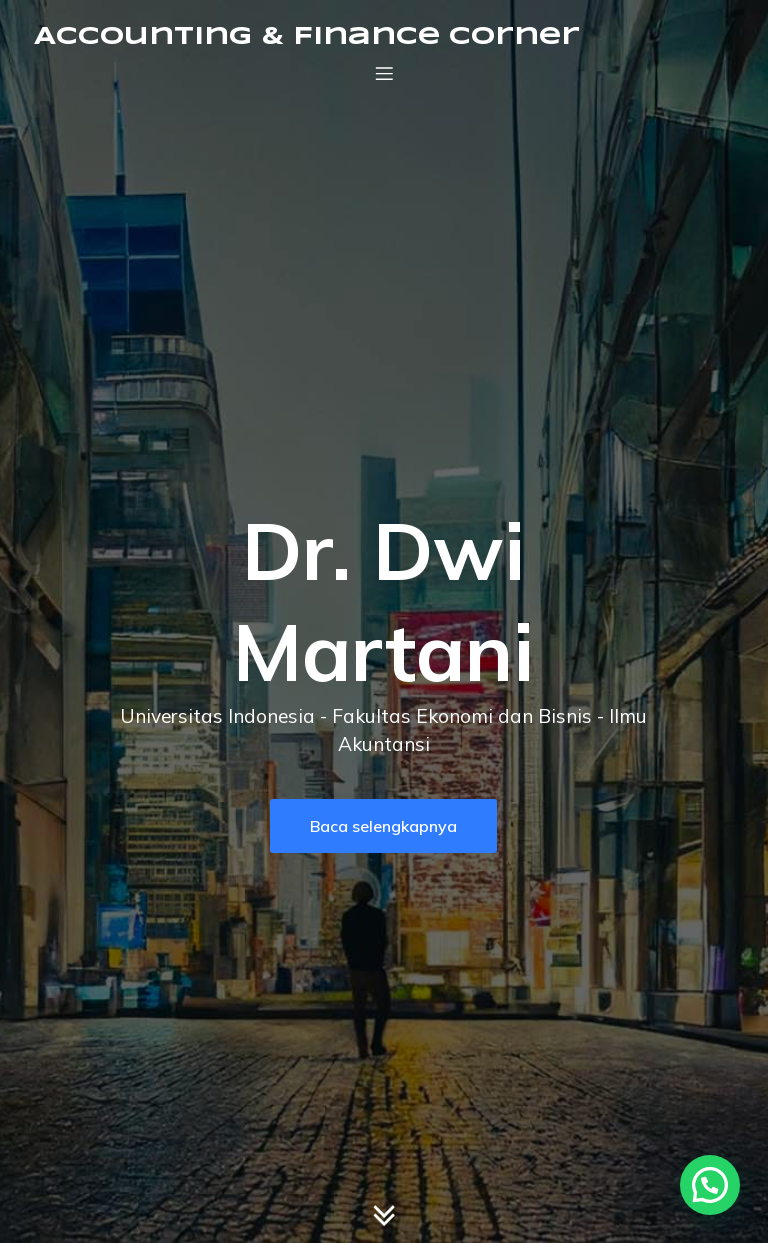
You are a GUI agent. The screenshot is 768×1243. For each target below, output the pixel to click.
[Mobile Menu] (384, 73)
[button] (710, 1185)
